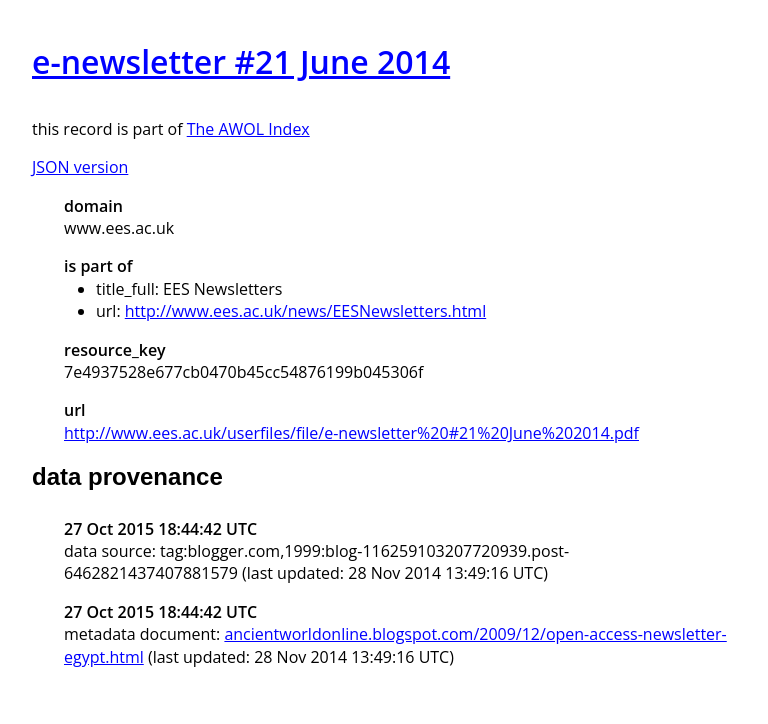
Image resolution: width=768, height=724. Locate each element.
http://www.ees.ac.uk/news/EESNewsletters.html (305, 311)
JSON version (80, 167)
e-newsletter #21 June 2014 (241, 61)
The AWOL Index (248, 129)
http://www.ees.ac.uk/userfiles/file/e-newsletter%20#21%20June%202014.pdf (351, 433)
